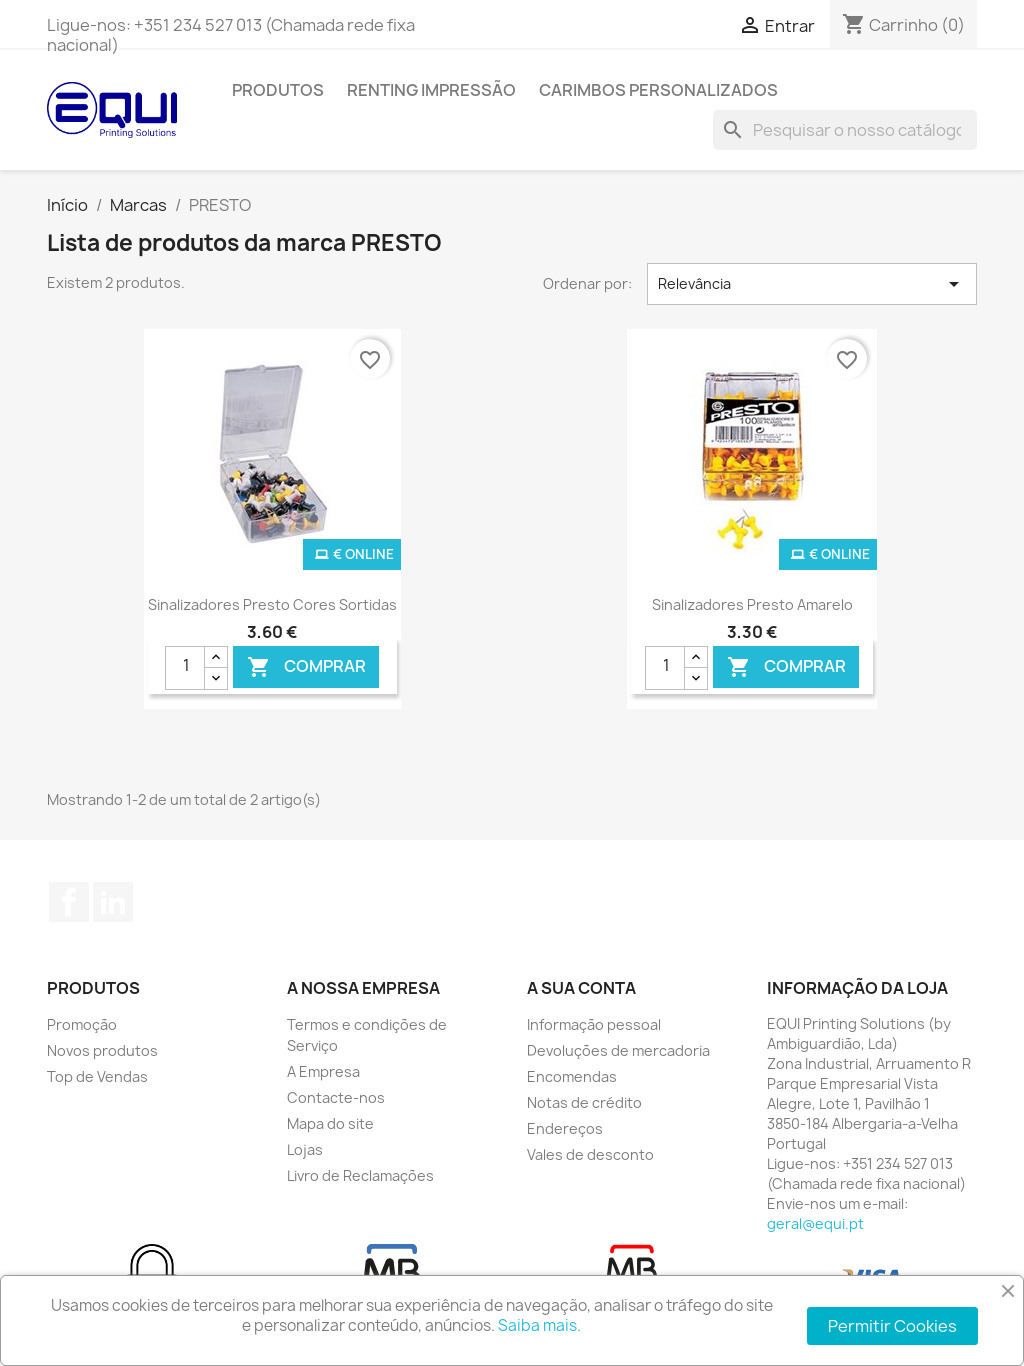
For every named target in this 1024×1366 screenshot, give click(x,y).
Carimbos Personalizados (658, 90)
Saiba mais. (539, 1325)
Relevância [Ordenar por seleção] (812, 284)
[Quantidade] (185, 668)
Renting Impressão (431, 90)
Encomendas (572, 1076)
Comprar (306, 666)
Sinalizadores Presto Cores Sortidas (272, 604)
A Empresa (323, 1071)
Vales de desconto (590, 1154)
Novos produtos (102, 1050)
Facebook (69, 902)
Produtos (278, 90)
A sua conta (581, 988)
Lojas (305, 1149)
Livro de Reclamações (360, 1175)
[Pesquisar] (845, 130)
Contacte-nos (336, 1097)
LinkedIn (113, 902)
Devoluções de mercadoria (618, 1050)
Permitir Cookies (892, 1326)
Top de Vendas (97, 1076)
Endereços (565, 1128)
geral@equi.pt (815, 1223)
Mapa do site (330, 1123)
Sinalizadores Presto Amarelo (752, 604)
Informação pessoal (594, 1024)
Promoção (82, 1024)
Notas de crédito (584, 1102)
